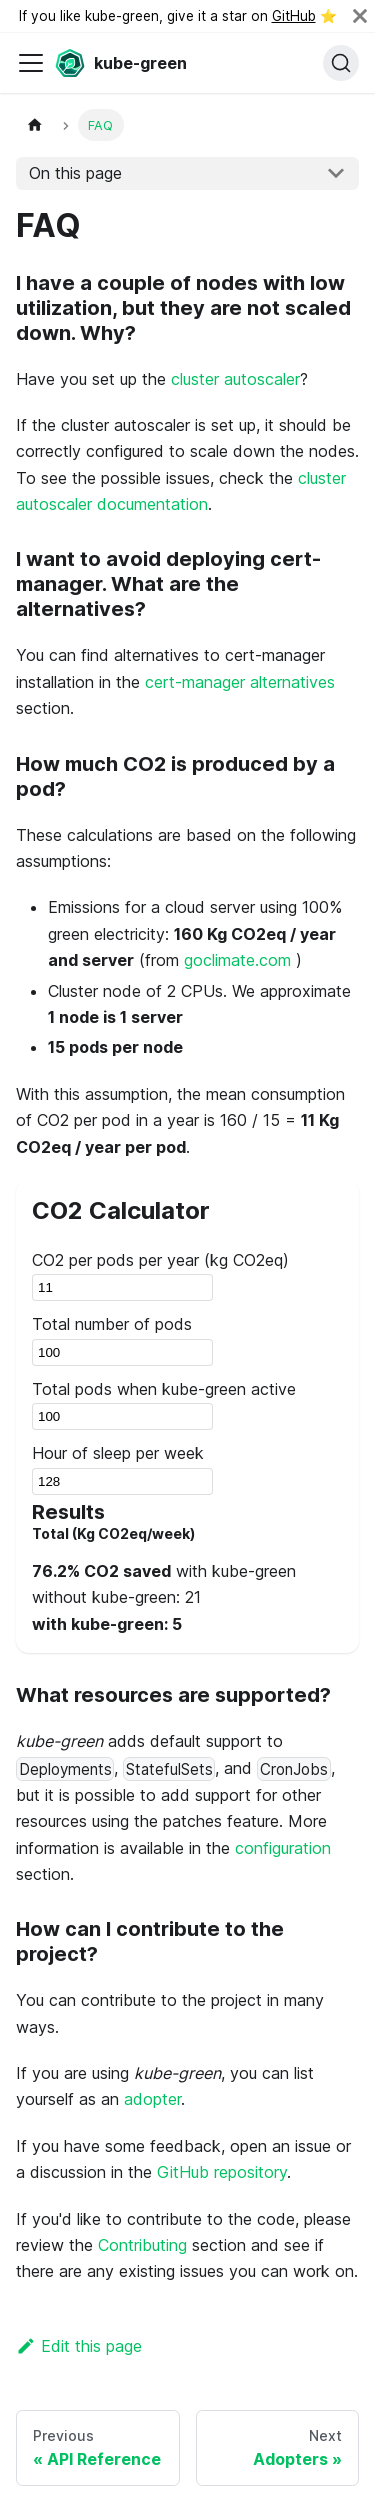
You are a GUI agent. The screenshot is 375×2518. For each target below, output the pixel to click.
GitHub (294, 16)
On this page (75, 173)
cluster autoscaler (235, 379)
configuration (283, 1848)
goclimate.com (237, 960)
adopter (152, 2099)
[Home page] (35, 124)
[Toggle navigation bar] (31, 63)
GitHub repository (222, 2172)
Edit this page (79, 2346)
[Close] (360, 16)
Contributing (142, 2245)
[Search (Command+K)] (341, 63)
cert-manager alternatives (240, 682)
